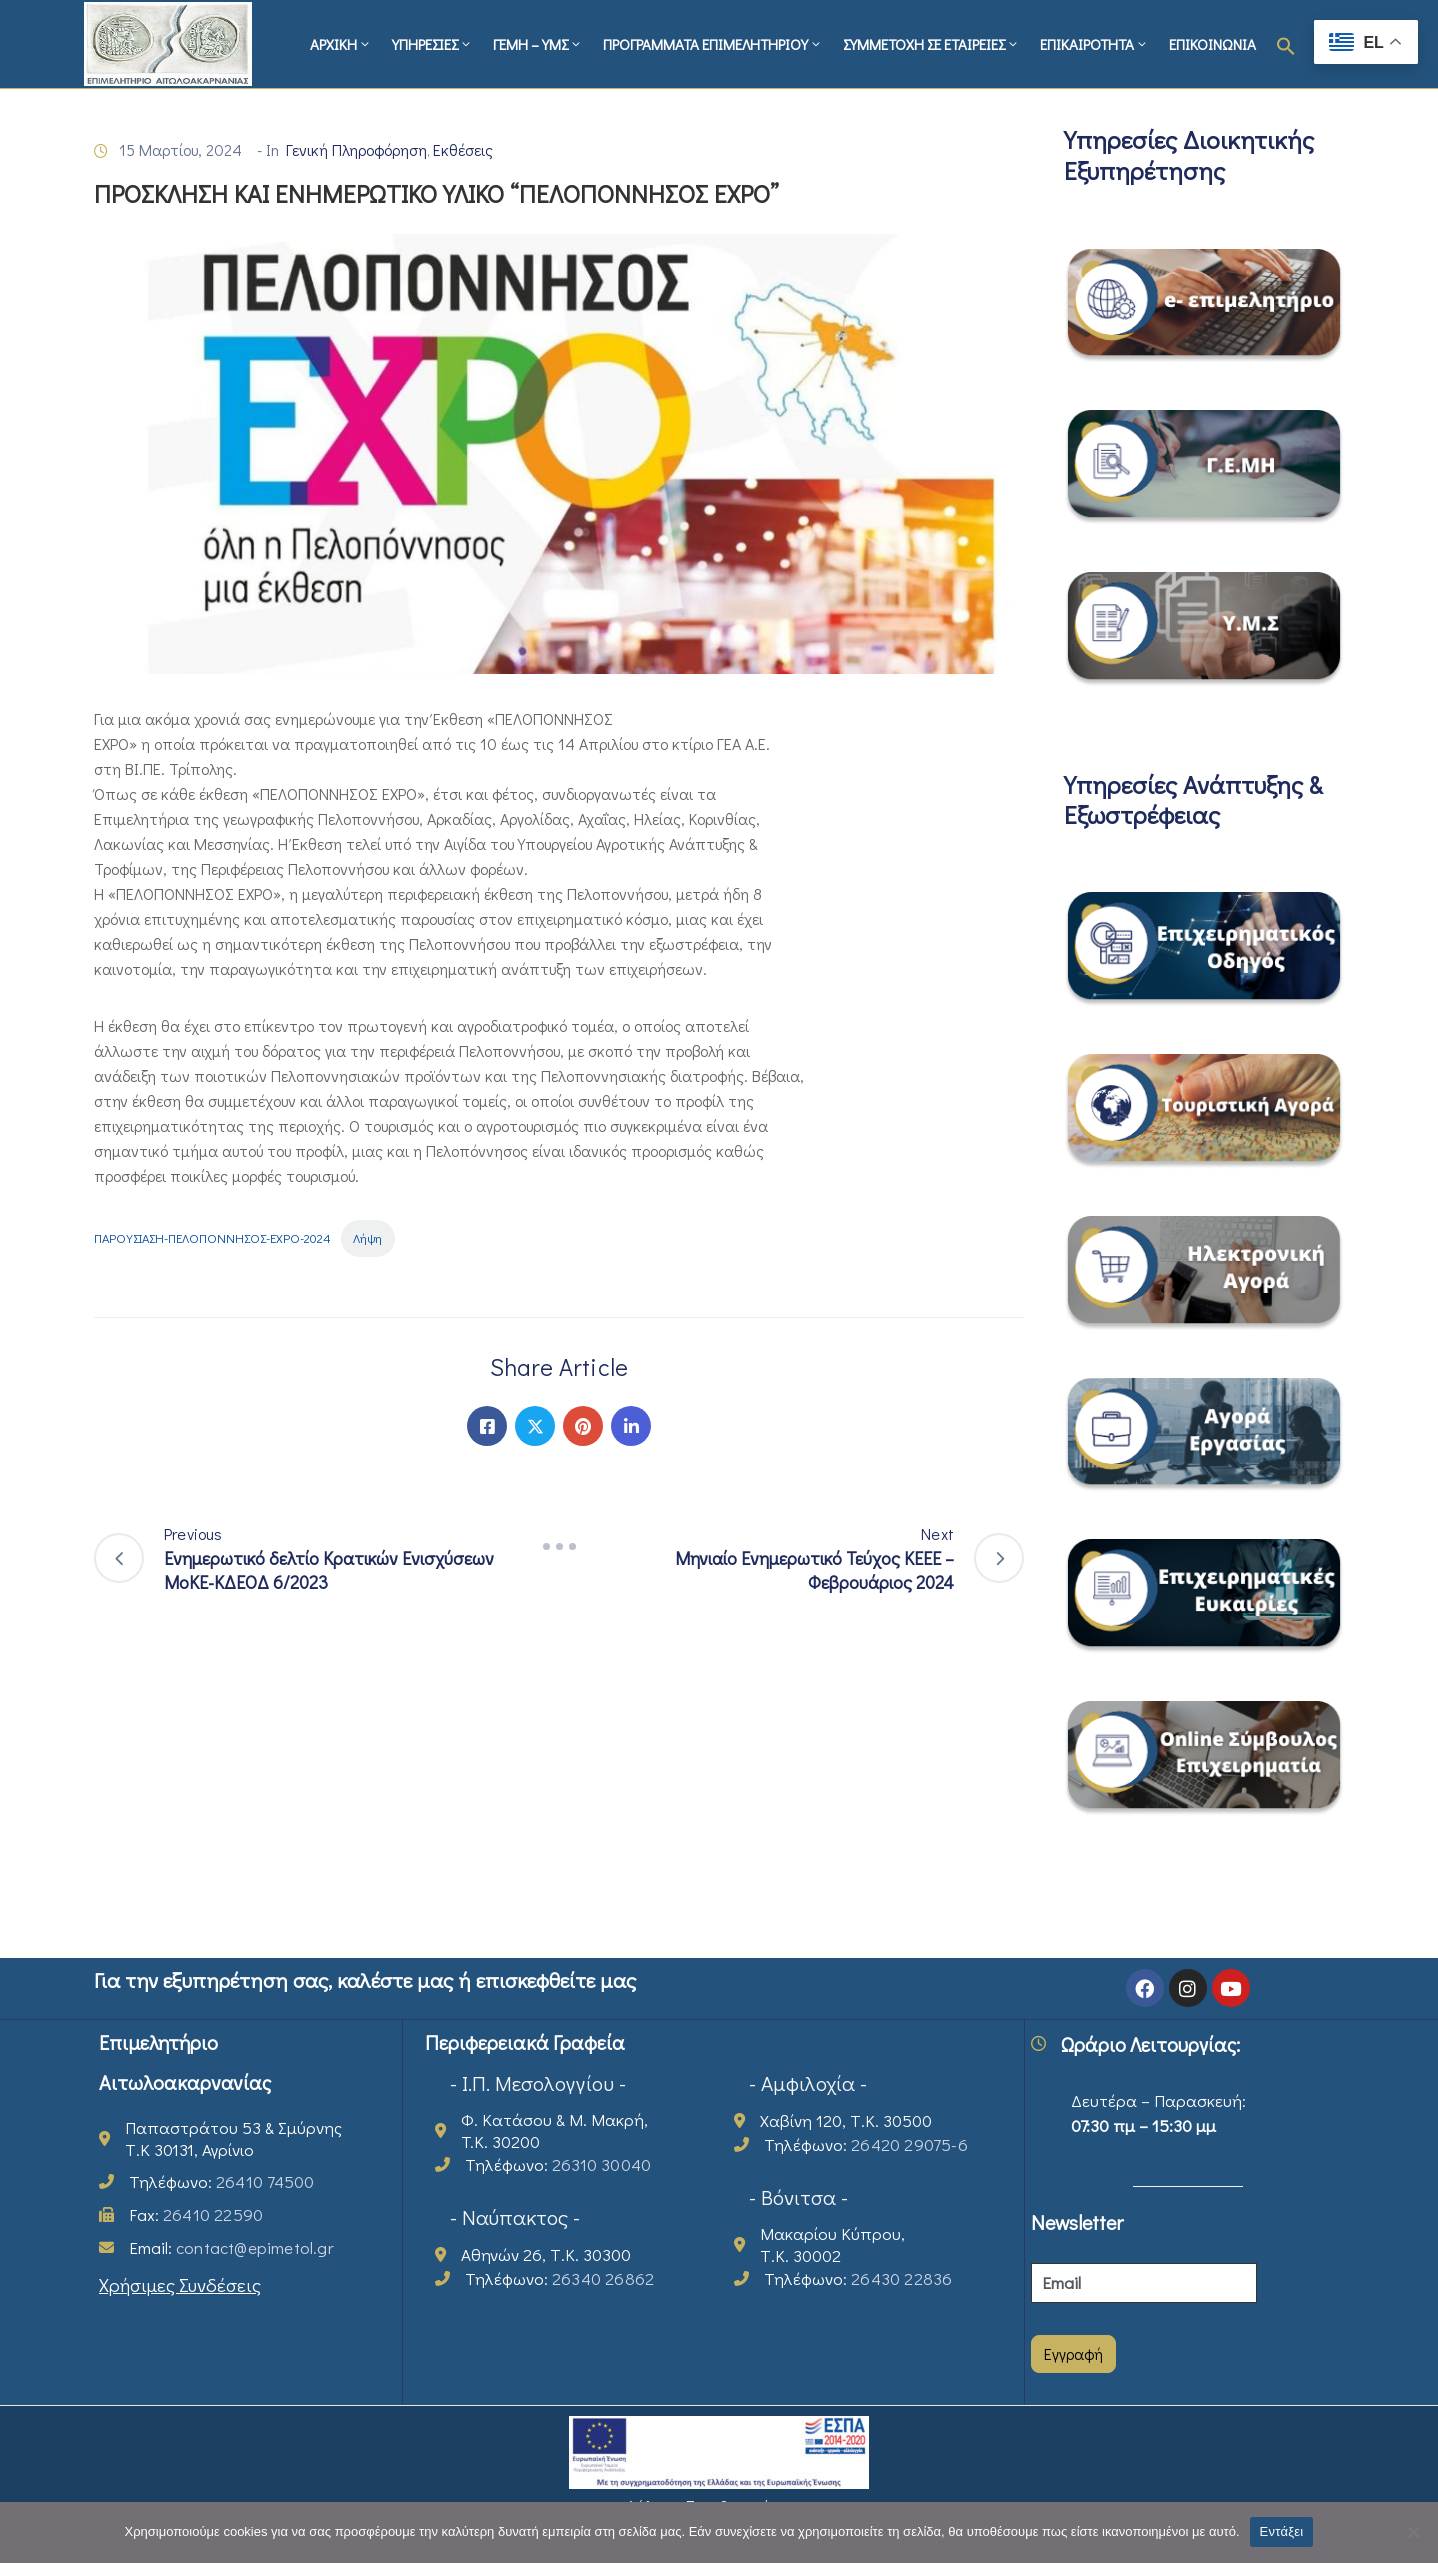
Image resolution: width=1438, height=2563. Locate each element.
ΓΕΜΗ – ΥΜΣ (538, 44)
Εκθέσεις (463, 149)
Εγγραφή (1073, 2353)
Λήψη (367, 1238)
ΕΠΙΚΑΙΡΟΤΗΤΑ (1094, 44)
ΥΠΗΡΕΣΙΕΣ (432, 44)
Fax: (196, 2214)
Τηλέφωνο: (221, 2181)
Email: (231, 2247)
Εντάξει (1282, 2531)
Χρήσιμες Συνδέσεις (180, 2284)
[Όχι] (1413, 2532)
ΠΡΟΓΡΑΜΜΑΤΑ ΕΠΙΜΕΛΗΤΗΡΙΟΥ (713, 44)
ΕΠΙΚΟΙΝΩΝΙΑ (1212, 44)
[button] (1286, 44)
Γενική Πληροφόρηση (356, 149)
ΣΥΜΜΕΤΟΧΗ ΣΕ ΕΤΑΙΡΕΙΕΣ (931, 44)
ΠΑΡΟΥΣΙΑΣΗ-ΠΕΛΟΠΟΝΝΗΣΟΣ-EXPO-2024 (212, 1238)
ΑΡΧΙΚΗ (341, 44)
